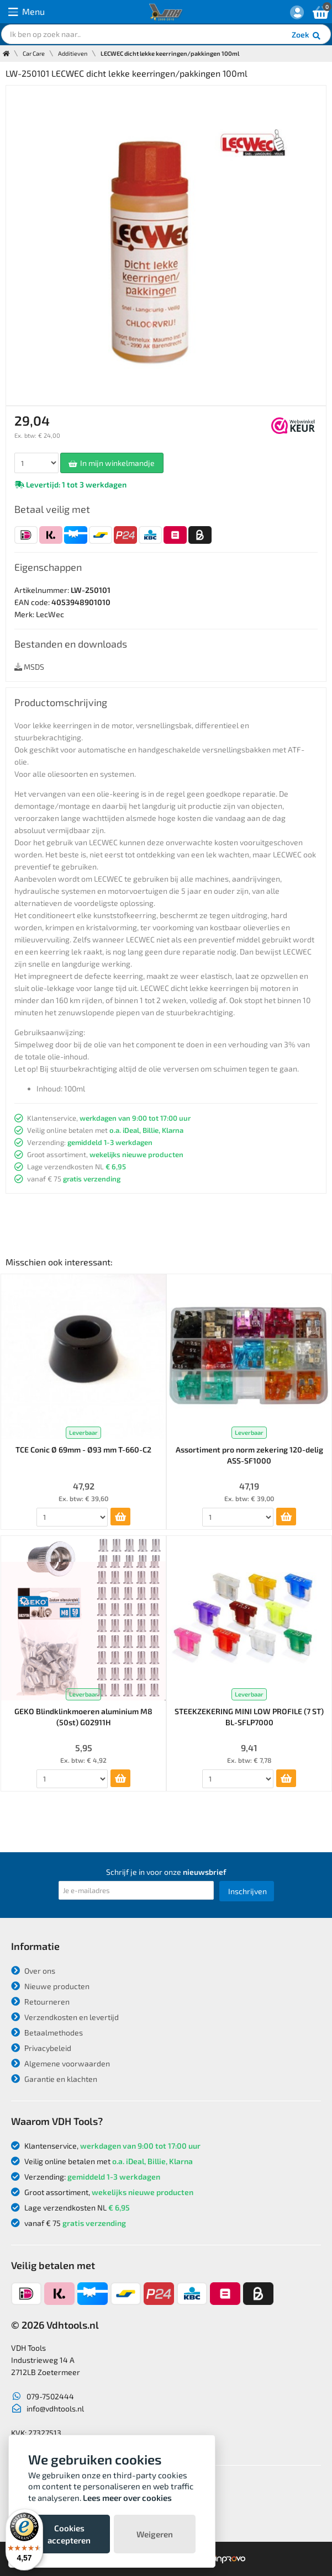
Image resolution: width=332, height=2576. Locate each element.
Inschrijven (247, 1891)
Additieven (72, 53)
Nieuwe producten (50, 1986)
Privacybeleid (41, 2048)
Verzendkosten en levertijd (65, 2017)
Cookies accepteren (69, 2534)
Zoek (307, 36)
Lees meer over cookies (127, 2498)
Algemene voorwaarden (60, 2063)
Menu (26, 12)
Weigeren (154, 2534)
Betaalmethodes (47, 2032)
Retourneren (40, 2001)
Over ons (33, 1970)
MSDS (29, 666)
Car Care (34, 53)
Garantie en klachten (54, 2079)
